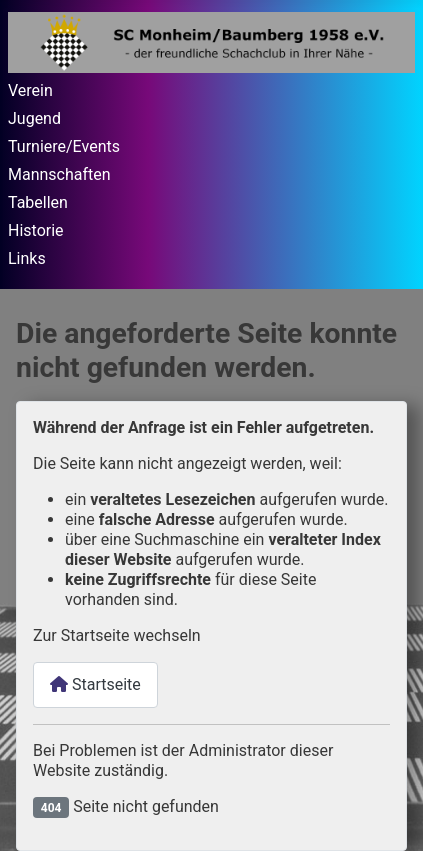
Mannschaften (59, 174)
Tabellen (38, 202)
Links (27, 258)
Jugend (34, 118)
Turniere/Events (64, 146)
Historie (36, 230)
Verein (30, 90)
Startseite (95, 684)
